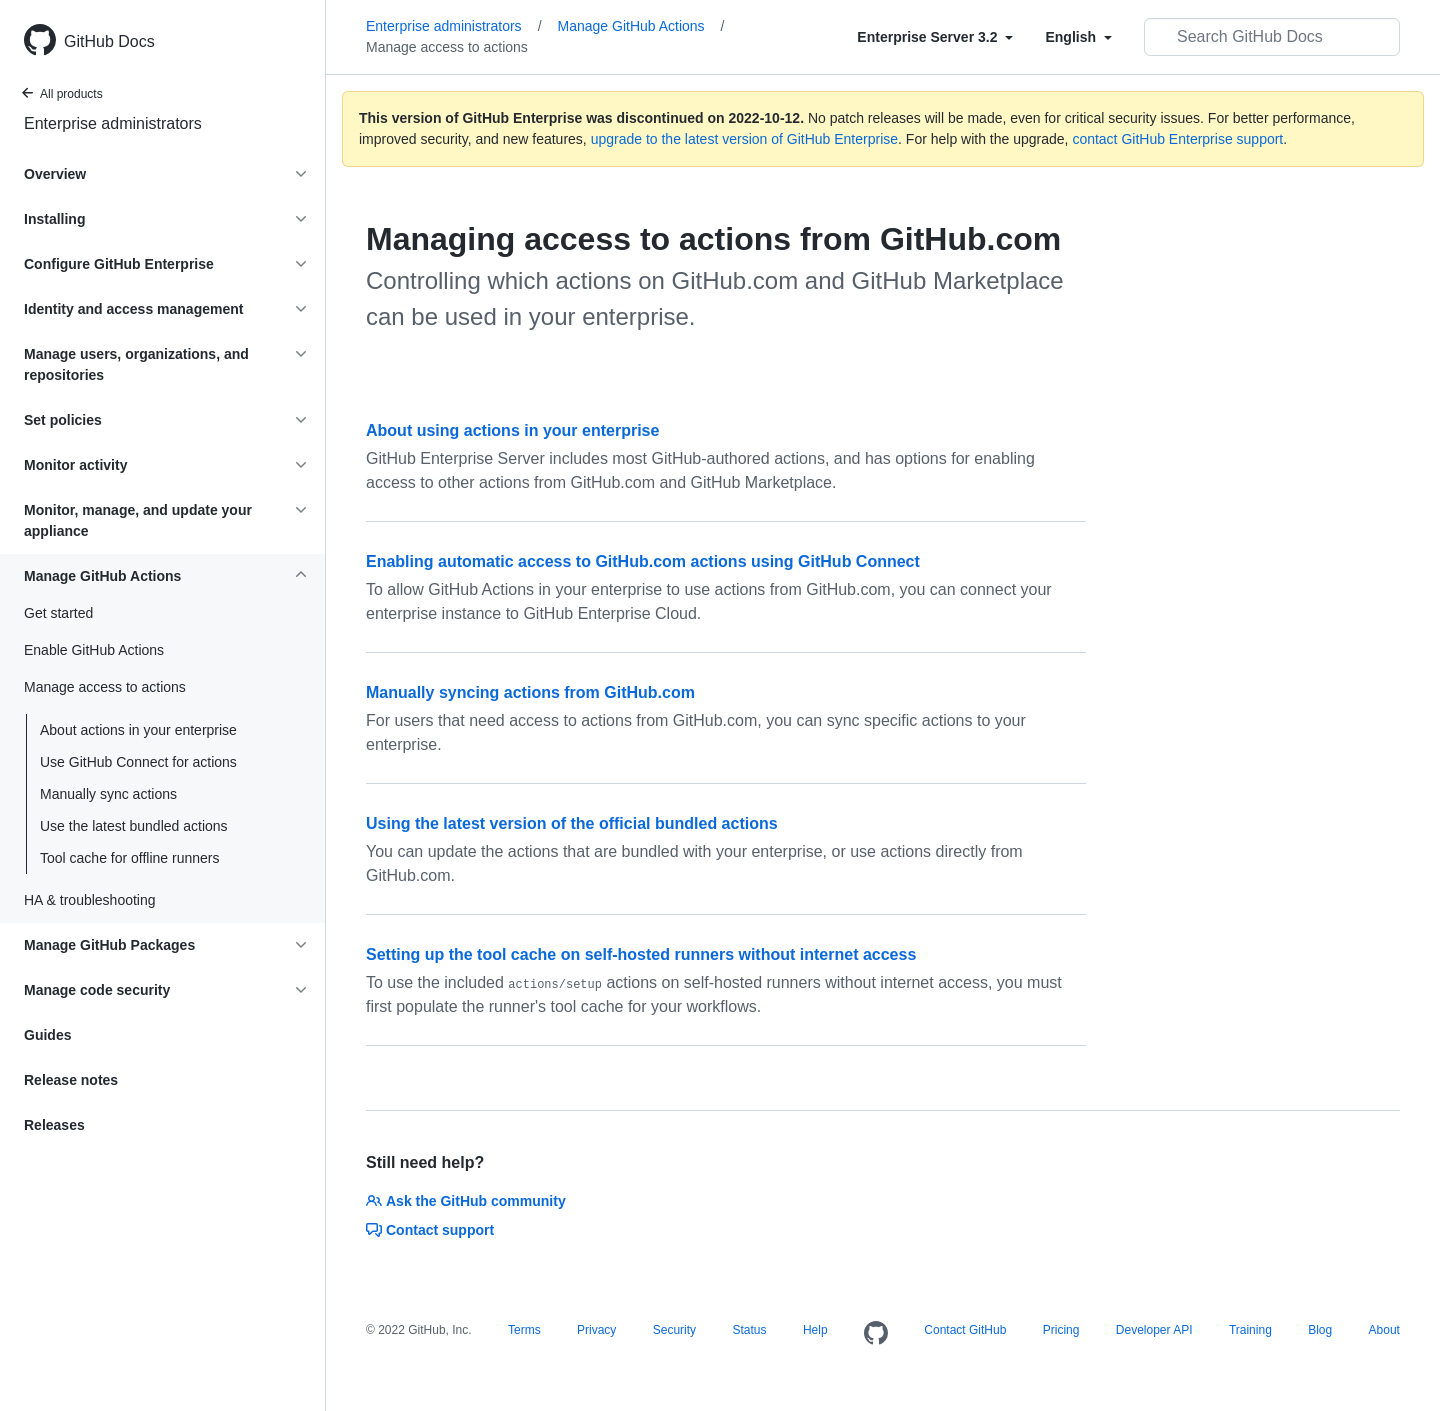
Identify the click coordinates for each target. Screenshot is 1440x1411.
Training (1250, 1330)
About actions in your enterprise (138, 730)
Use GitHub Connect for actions (138, 762)
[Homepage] (876, 1334)
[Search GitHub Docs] (1272, 37)
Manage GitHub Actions (641, 26)
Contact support (430, 1230)
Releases (54, 1125)
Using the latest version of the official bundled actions (572, 823)
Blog (1320, 1330)
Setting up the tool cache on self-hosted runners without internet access (641, 954)
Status (749, 1330)
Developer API (1154, 1330)
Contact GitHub (965, 1330)
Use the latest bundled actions (134, 826)
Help (815, 1330)
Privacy (596, 1330)
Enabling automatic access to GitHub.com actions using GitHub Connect (643, 561)
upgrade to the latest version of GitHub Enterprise (744, 139)
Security (674, 1330)
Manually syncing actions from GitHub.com (530, 692)
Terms (524, 1330)
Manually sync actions (108, 794)
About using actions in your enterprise (512, 430)
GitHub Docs (109, 41)
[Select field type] (935, 37)
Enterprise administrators (113, 123)
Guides (47, 1035)
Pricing (1061, 1330)
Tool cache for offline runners (130, 858)
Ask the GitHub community (466, 1201)
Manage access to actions (447, 47)
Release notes (71, 1080)
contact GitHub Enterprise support (1177, 139)
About (1384, 1330)
